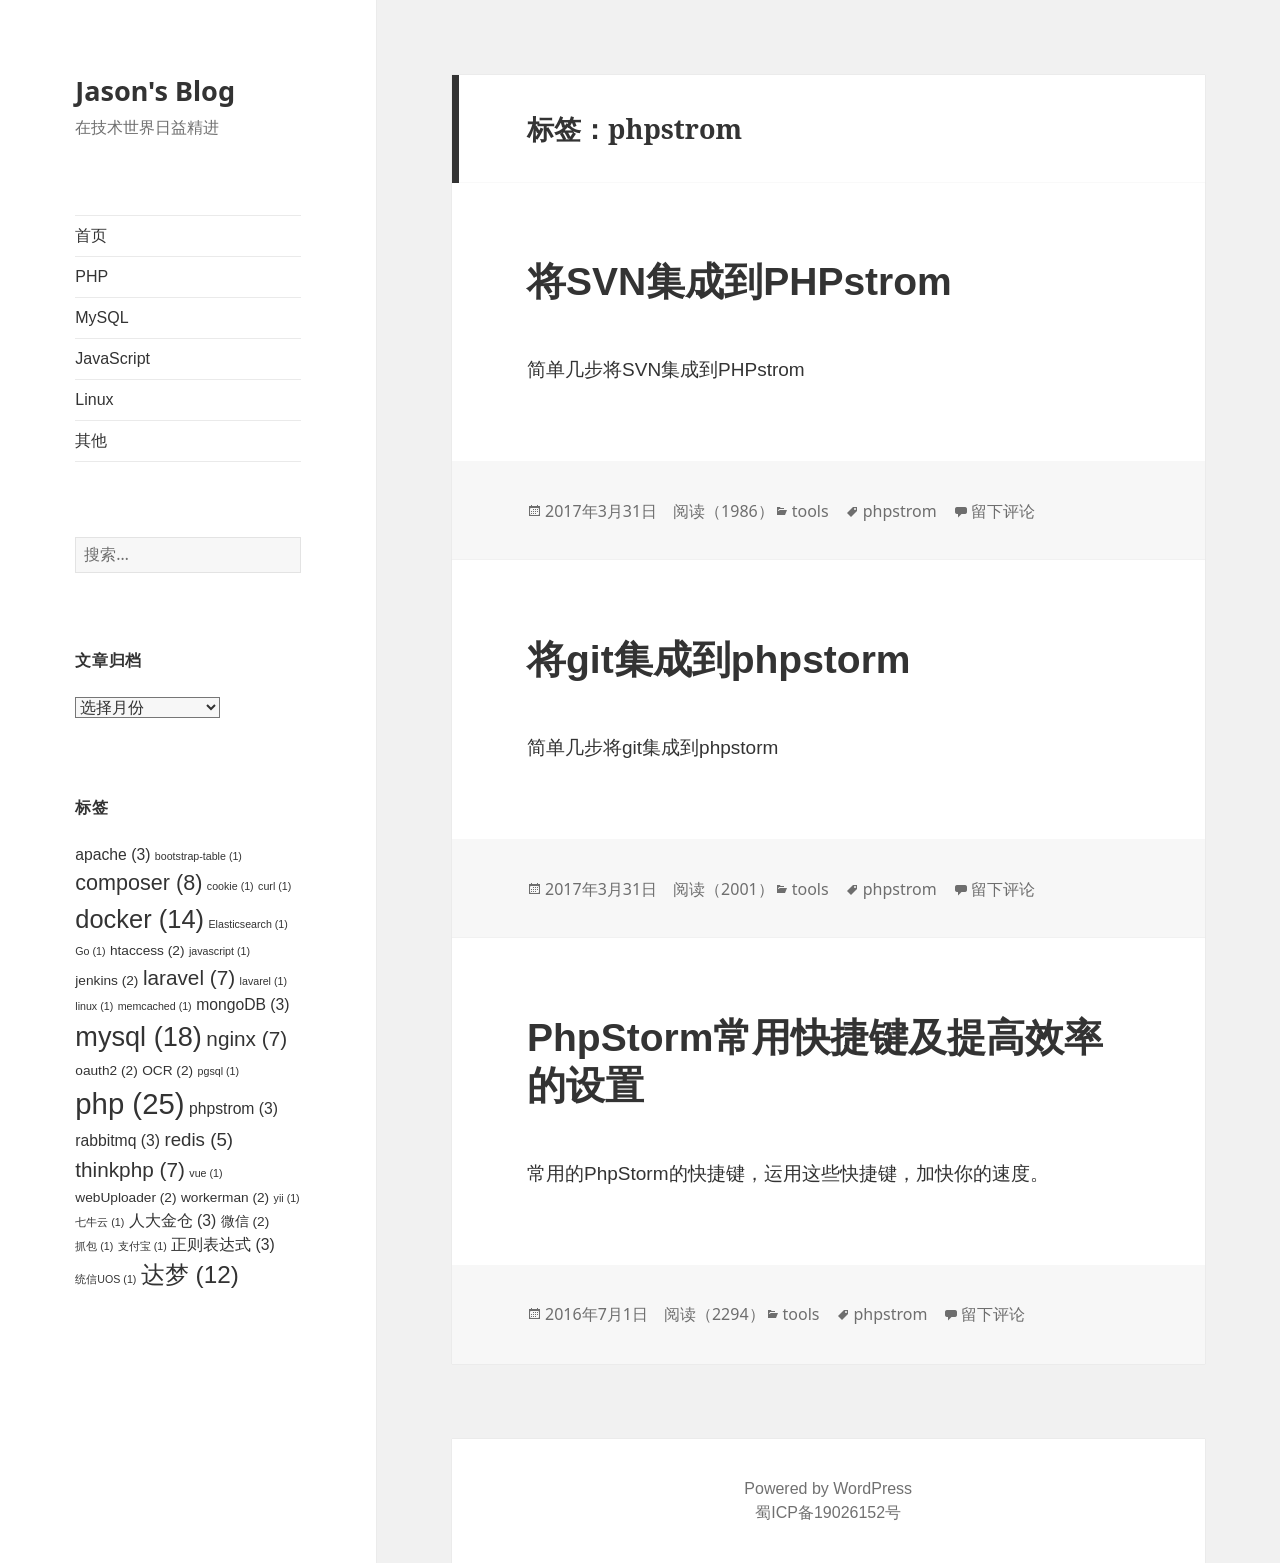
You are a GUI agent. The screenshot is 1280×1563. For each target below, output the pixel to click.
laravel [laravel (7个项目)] (189, 977)
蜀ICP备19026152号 (828, 1512)
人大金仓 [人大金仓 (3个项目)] (173, 1220)
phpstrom (900, 511)
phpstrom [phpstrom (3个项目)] (233, 1108)
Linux (94, 399)
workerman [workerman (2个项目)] (225, 1197)
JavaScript (112, 358)
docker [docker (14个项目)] (139, 919)
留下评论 (1003, 511)
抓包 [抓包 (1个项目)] (94, 1246)
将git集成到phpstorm (718, 659)
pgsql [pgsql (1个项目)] (218, 1071)
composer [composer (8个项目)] (138, 882)
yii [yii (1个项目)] (287, 1198)
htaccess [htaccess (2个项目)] (147, 950)
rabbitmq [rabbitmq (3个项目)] (117, 1140)
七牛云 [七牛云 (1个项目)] (99, 1222)
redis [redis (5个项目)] (198, 1139)
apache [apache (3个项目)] (112, 854)
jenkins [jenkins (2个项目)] (106, 980)
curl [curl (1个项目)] (274, 886)
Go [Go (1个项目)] (90, 951)
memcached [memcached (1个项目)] (155, 1006)
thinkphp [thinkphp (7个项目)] (130, 1169)
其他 (91, 440)
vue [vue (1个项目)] (205, 1173)
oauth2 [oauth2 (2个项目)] (106, 1070)
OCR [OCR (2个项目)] (167, 1070)
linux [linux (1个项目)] (94, 1006)
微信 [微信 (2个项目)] (245, 1221)
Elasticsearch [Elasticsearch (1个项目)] (247, 924)
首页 (91, 235)
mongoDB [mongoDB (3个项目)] (242, 1004)
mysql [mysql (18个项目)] (138, 1036)
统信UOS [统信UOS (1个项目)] (105, 1279)
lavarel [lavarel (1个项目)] (263, 981)
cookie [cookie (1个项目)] (230, 886)
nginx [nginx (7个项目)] (246, 1038)
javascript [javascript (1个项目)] (219, 951)
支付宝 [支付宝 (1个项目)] (142, 1246)
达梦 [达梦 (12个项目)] (190, 1274)
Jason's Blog (155, 90)
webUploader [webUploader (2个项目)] (125, 1197)
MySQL (101, 317)
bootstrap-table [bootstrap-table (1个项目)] (198, 856)
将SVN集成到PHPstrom (739, 281)
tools (810, 511)
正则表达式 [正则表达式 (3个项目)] (223, 1244)
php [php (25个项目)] (129, 1103)
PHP (91, 276)
